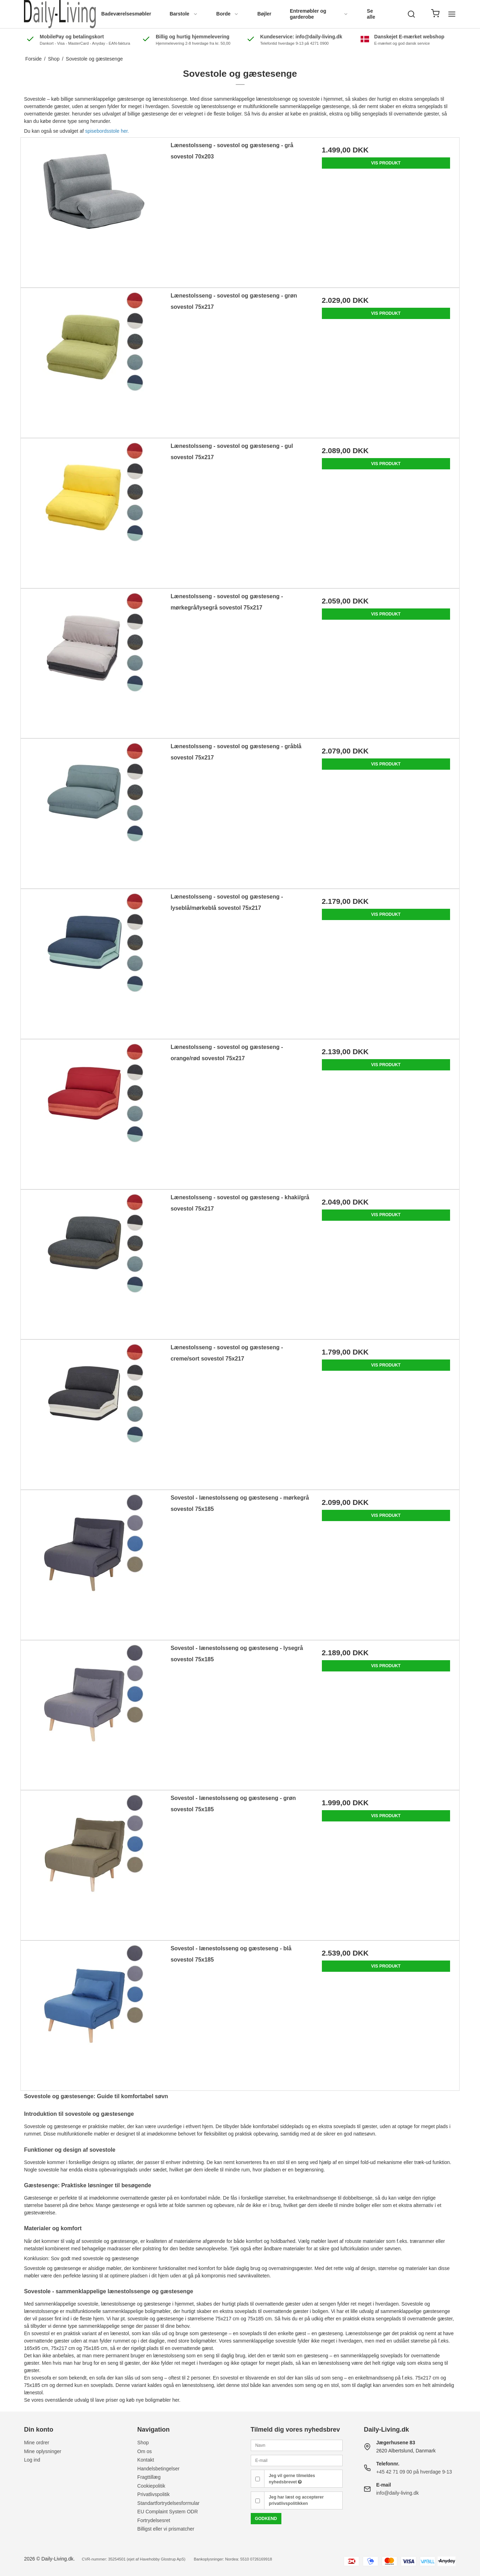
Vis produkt (386, 163)
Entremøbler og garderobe (319, 14)
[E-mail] (297, 2460)
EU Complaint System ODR (167, 2511)
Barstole (184, 14)
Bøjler (264, 14)
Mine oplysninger (42, 2451)
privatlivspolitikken (288, 2503)
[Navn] (297, 2445)
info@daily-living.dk (397, 2493)
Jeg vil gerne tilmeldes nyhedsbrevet (292, 2478)
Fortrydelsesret (153, 2520)
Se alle (371, 14)
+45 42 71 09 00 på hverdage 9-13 (414, 2472)
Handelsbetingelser (158, 2468)
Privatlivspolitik (153, 2494)
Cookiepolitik (151, 2486)
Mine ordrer (36, 2442)
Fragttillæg (149, 2477)
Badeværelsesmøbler (126, 14)
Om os (144, 2451)
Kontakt (145, 2460)
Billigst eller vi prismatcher (165, 2529)
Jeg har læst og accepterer (296, 2500)
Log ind (32, 2460)
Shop (143, 2442)
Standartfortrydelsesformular (168, 2503)
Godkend (266, 2518)
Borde (227, 14)
